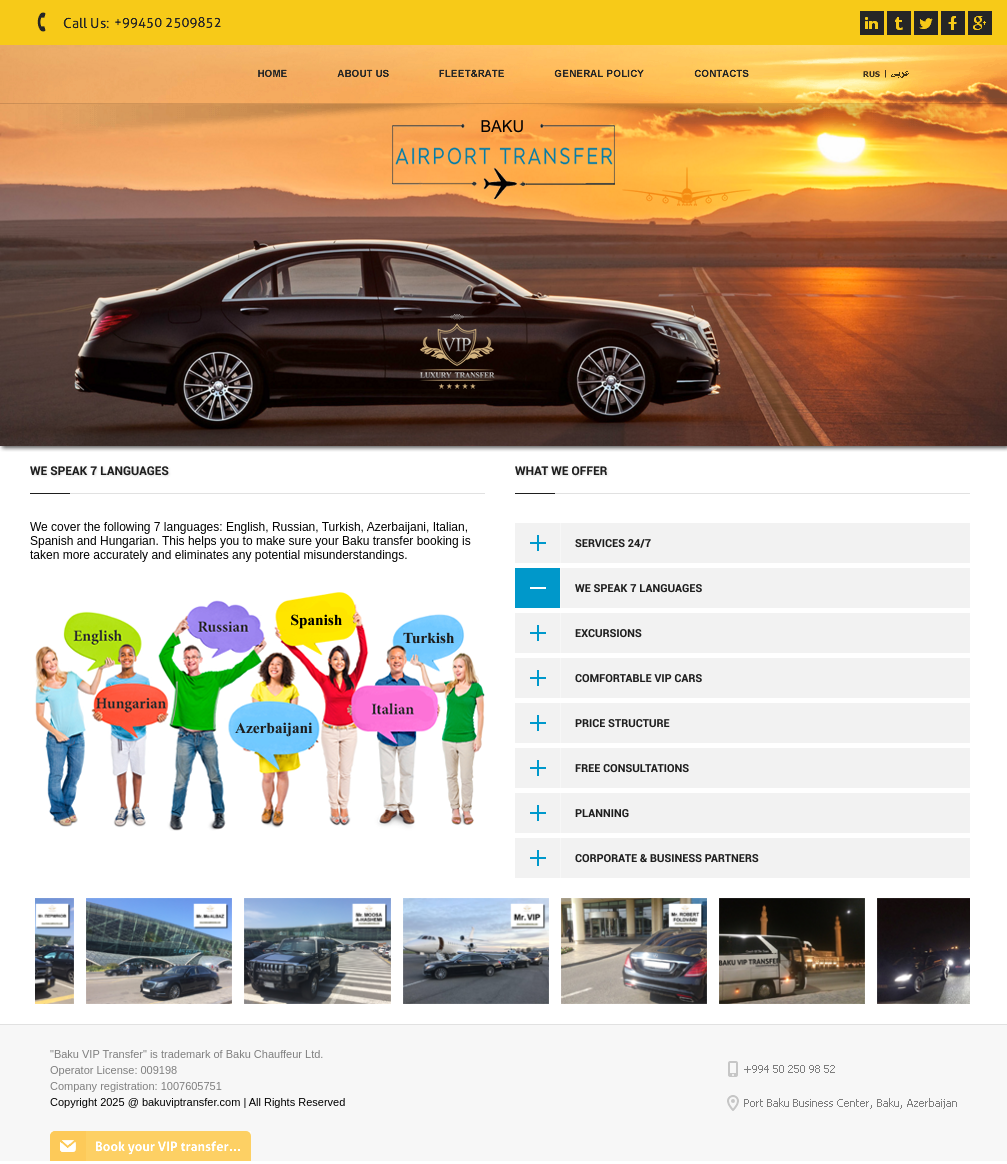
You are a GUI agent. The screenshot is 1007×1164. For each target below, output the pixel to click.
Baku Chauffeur (264, 1054)
